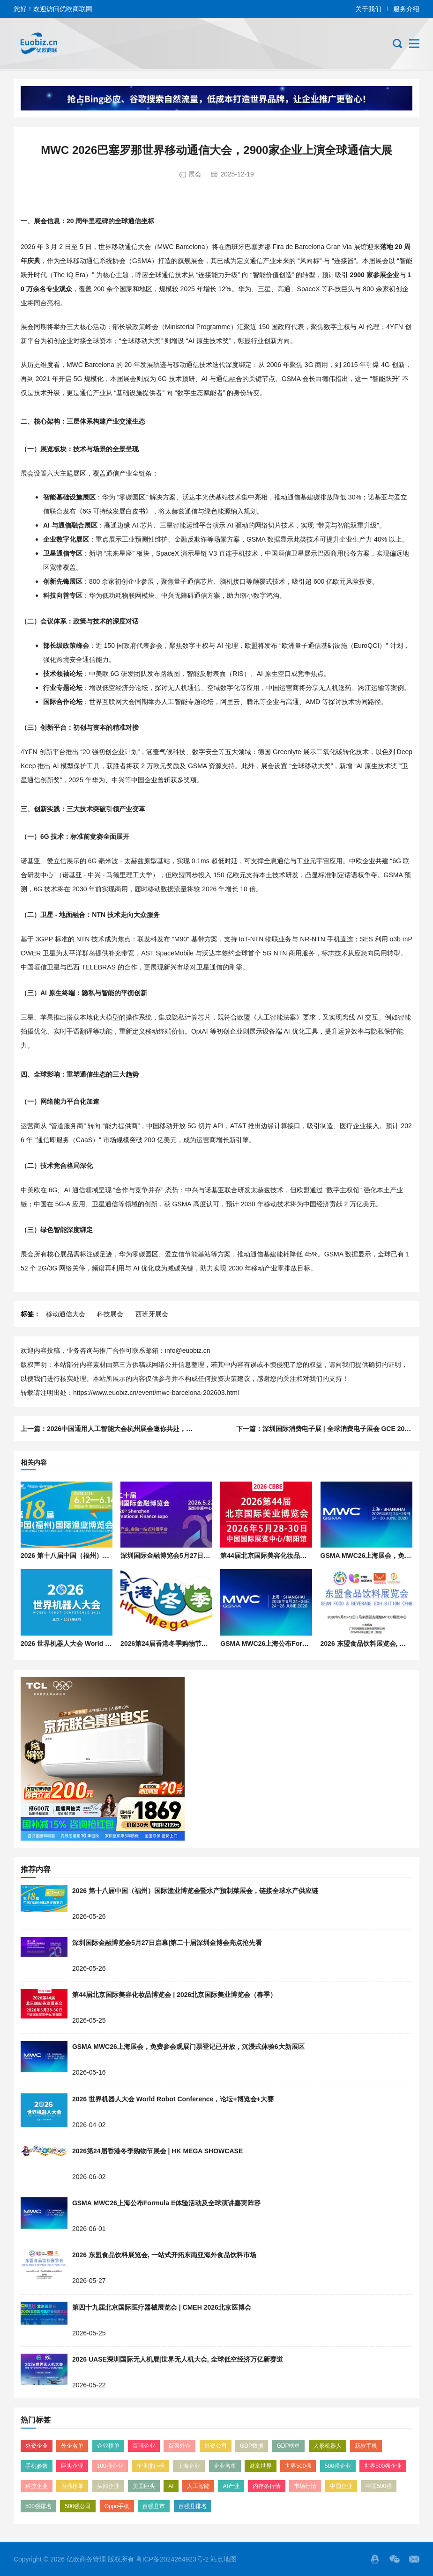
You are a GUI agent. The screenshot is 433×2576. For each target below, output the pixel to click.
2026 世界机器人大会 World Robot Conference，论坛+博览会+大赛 (173, 2099)
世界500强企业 (383, 2466)
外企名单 (72, 2446)
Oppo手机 (117, 2506)
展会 (195, 174)
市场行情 (305, 2486)
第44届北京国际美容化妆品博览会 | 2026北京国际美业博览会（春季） (174, 1994)
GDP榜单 (288, 2446)
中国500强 (379, 2486)
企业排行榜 (150, 2466)
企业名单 (225, 2466)
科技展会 (110, 1314)
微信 (394, 2559)
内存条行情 (267, 2486)
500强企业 (338, 2466)
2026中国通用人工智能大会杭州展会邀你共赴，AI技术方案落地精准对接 (152, 1428)
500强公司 (78, 2506)
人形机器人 (328, 2446)
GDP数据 (251, 2446)
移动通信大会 (65, 1314)
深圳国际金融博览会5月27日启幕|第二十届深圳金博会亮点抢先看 (167, 1942)
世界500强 (298, 2466)
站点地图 (223, 2559)
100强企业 (110, 2466)
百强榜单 (72, 2486)
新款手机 (366, 2446)
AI (170, 2486)
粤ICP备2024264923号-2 (172, 2559)
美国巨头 (144, 2486)
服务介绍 (406, 9)
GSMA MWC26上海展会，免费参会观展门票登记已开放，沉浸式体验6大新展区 (188, 2046)
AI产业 (231, 2486)
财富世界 (260, 2466)
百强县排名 (193, 2506)
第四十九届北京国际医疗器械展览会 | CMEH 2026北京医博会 (161, 2307)
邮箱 (414, 2559)
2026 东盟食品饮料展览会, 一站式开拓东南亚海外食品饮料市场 (164, 2255)
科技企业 (36, 2486)
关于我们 (368, 9)
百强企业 (144, 2446)
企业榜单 (108, 2446)
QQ (375, 2559)
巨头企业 (72, 2466)
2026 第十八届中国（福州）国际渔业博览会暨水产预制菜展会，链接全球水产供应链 (195, 1890)
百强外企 (179, 2446)
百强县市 (153, 2506)
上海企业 (189, 2466)
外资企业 (36, 2446)
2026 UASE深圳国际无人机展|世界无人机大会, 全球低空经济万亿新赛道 (177, 2359)
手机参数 (36, 2466)
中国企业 (341, 2486)
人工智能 (198, 2486)
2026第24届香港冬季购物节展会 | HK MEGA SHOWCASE (205, 1643)
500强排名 (38, 2506)
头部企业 (108, 2486)
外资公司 (215, 2446)
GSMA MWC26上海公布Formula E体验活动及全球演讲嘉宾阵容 (166, 2203)
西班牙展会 (151, 1314)
